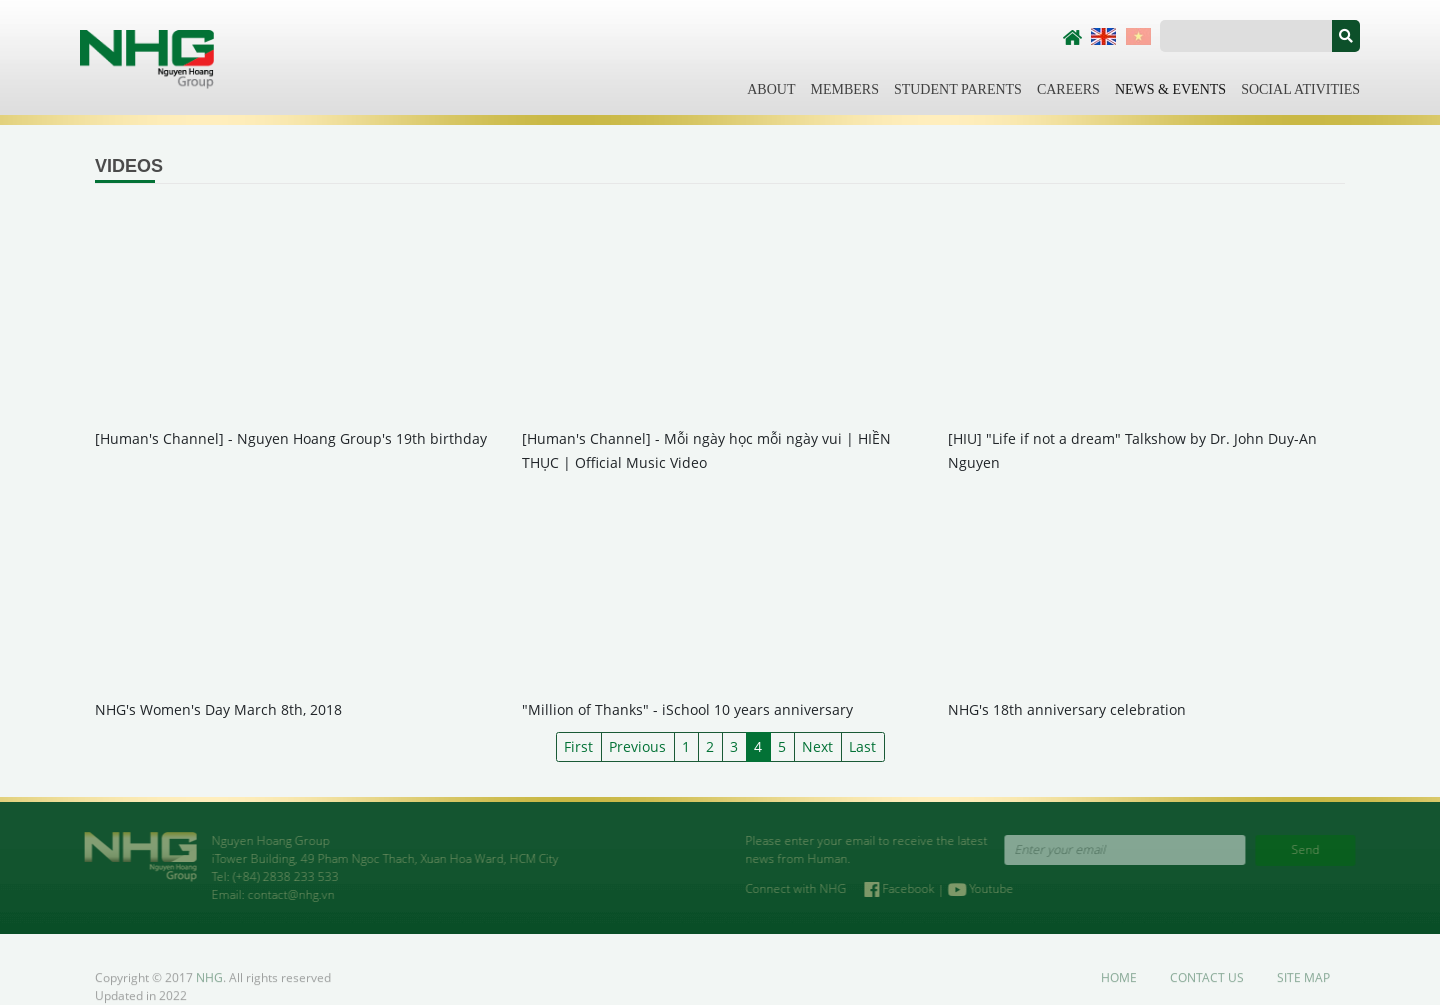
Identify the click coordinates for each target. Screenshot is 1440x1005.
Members (844, 89)
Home (1119, 987)
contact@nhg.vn (281, 894)
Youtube (990, 888)
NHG (209, 987)
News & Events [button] (1170, 89)
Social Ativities (1300, 89)
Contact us (1207, 987)
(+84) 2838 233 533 (276, 876)
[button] (1346, 36)
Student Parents (958, 89)
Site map (1303, 987)
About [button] (771, 89)
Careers (1068, 89)
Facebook (910, 888)
